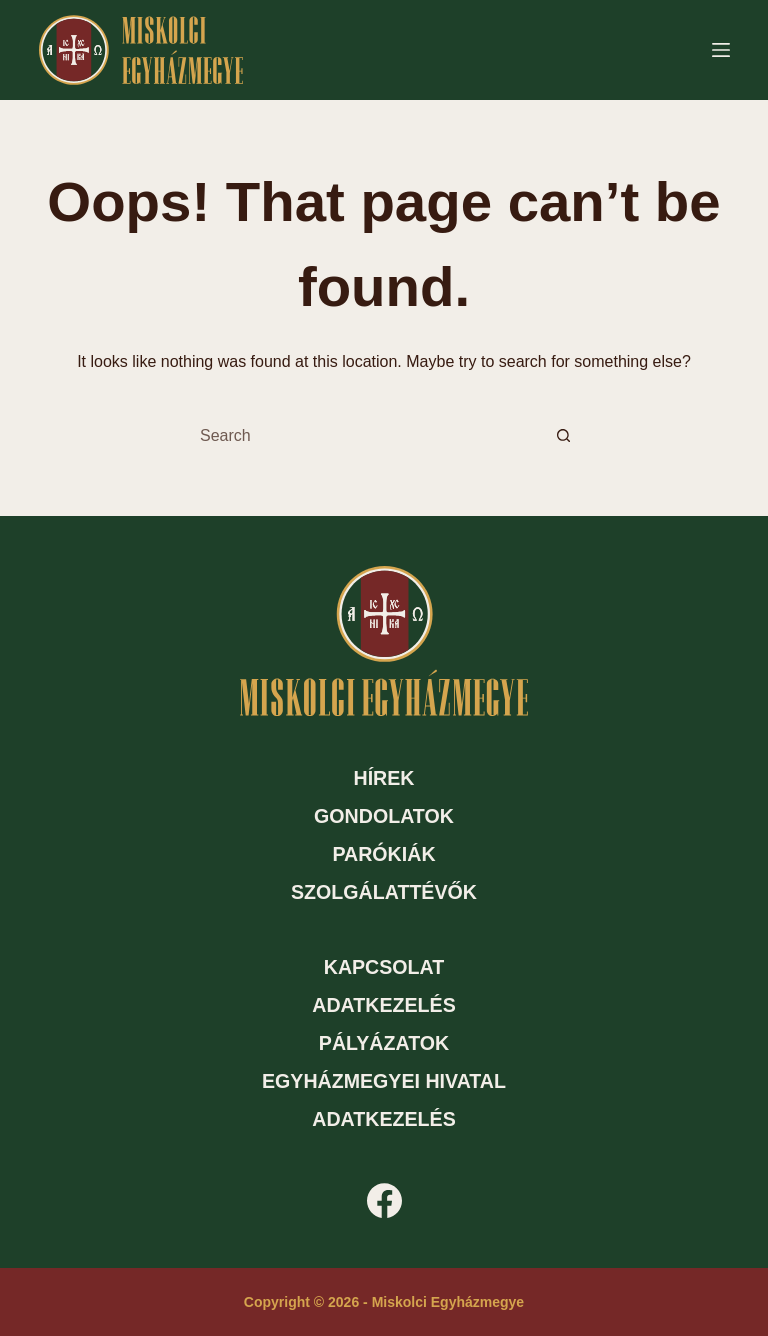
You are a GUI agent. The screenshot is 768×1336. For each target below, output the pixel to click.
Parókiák (383, 854)
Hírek (383, 778)
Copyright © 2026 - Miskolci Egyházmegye (384, 1302)
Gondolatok (384, 816)
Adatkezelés (383, 1005)
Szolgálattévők (384, 892)
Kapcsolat (384, 967)
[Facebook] (384, 1200)
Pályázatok (384, 1043)
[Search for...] (364, 436)
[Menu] (721, 50)
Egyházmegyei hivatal (384, 1081)
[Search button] (563, 436)
